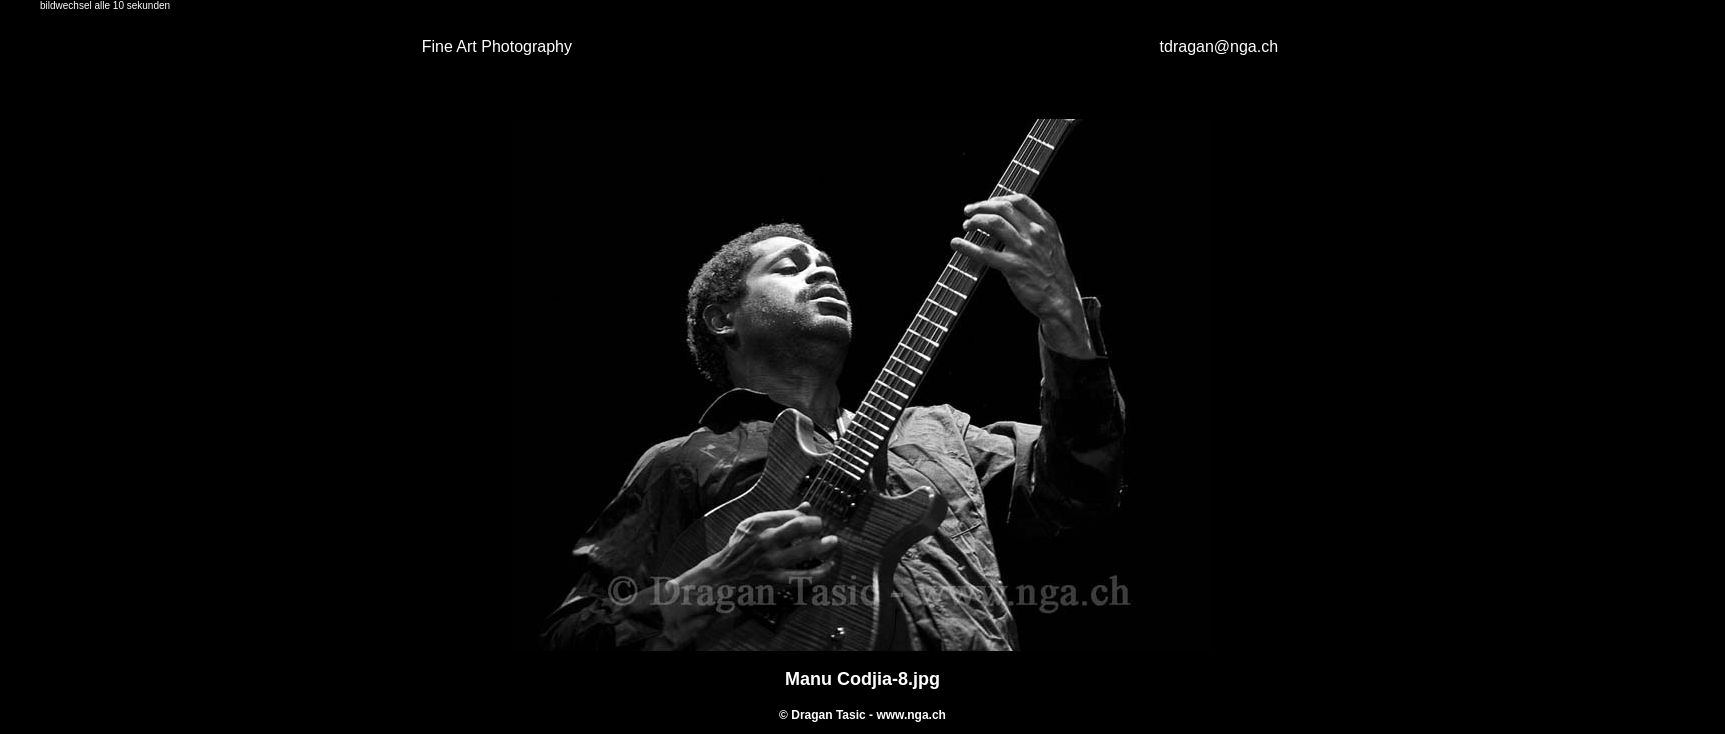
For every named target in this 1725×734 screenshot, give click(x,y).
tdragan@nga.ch (1219, 46)
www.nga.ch (911, 715)
